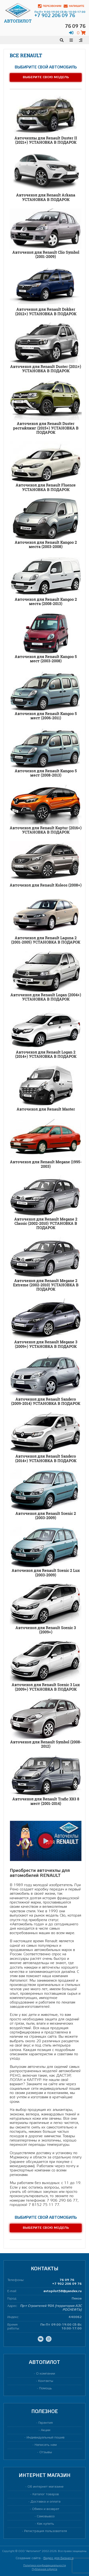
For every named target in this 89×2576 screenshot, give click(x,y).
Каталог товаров (46, 2494)
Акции (45, 2430)
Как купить (45, 2523)
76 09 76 (67, 2280)
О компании (45, 2373)
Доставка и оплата (46, 2501)
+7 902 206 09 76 (67, 2283)
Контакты (45, 2381)
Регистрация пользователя (45, 2531)
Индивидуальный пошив (46, 2437)
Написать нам (46, 2445)
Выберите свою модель (46, 77)
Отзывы (45, 2452)
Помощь (45, 2388)
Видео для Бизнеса (58, 2558)
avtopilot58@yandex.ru (62, 2291)
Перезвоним (49, 6)
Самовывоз (46, 2516)
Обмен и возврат (45, 2509)
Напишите (74, 6)
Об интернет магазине (46, 2486)
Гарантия (45, 2422)
